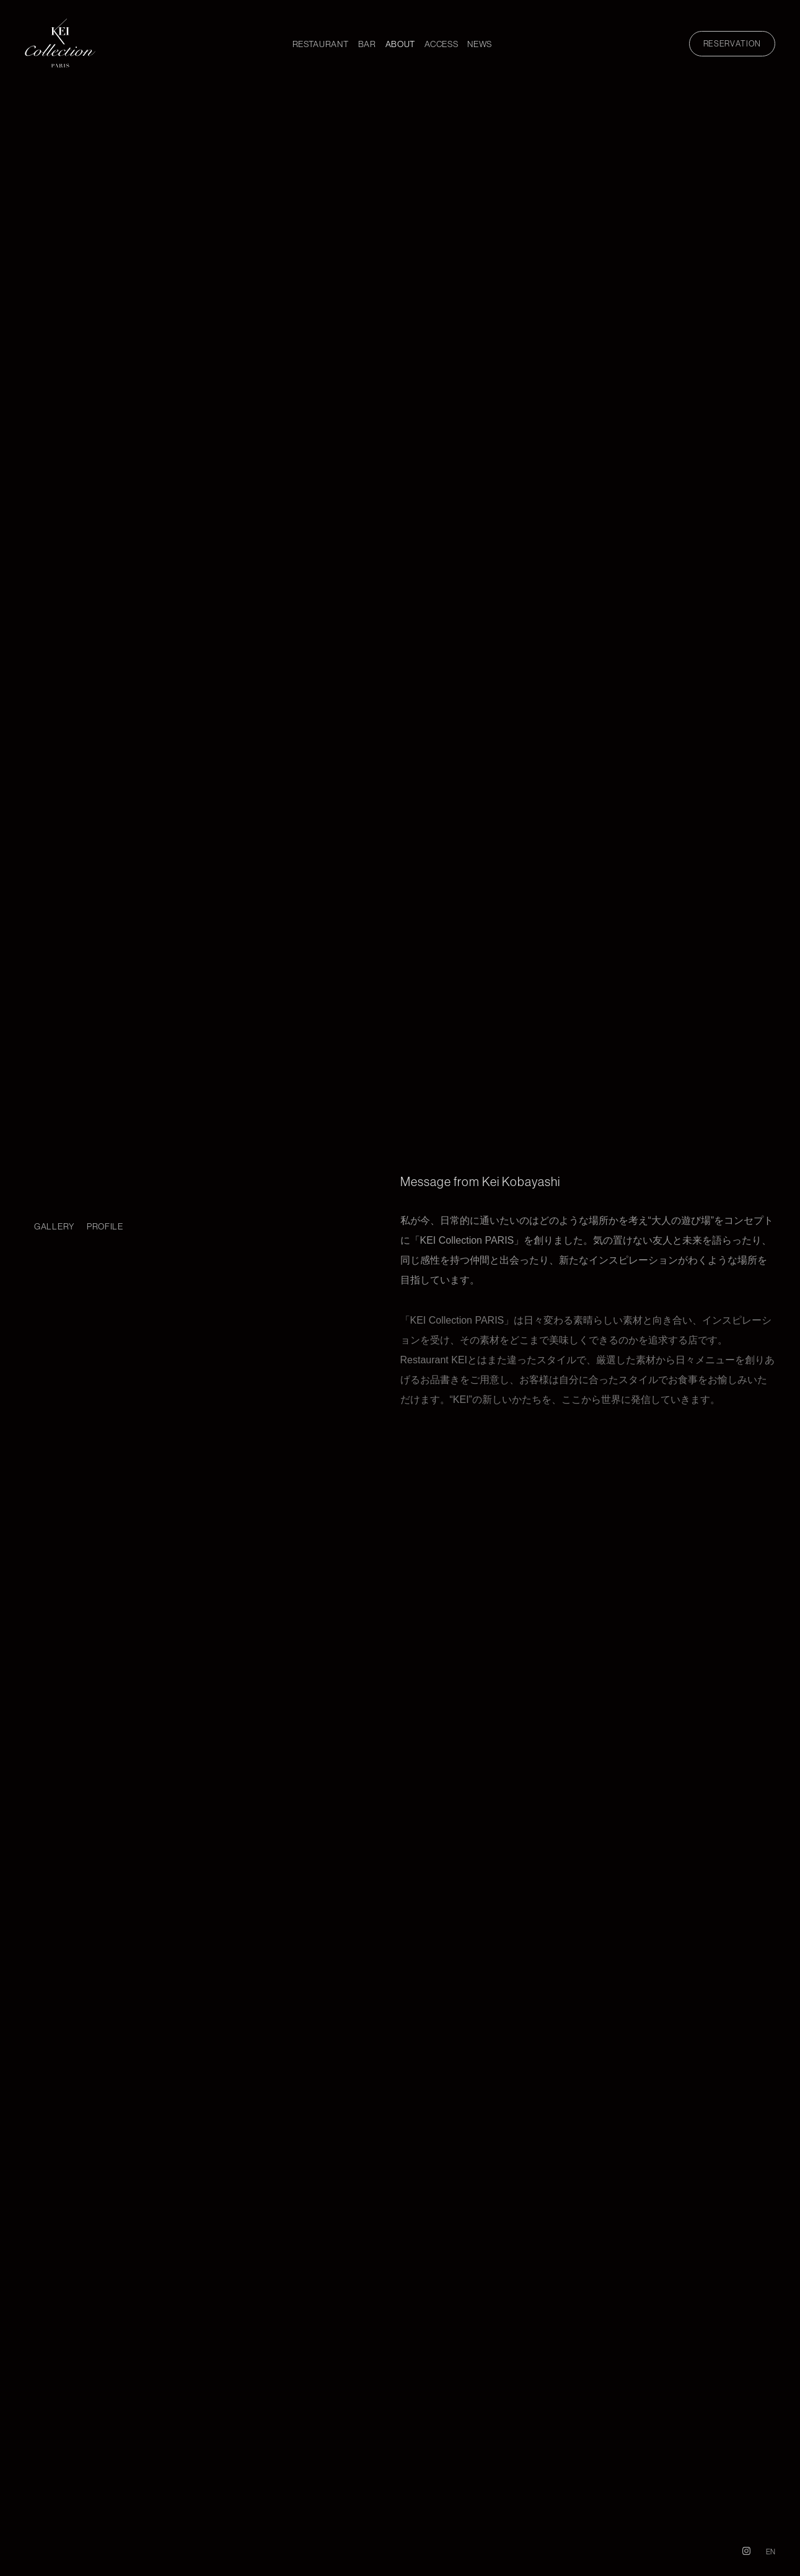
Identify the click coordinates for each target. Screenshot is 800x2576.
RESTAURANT (320, 44)
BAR (367, 44)
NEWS (479, 44)
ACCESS (441, 44)
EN (770, 2551)
